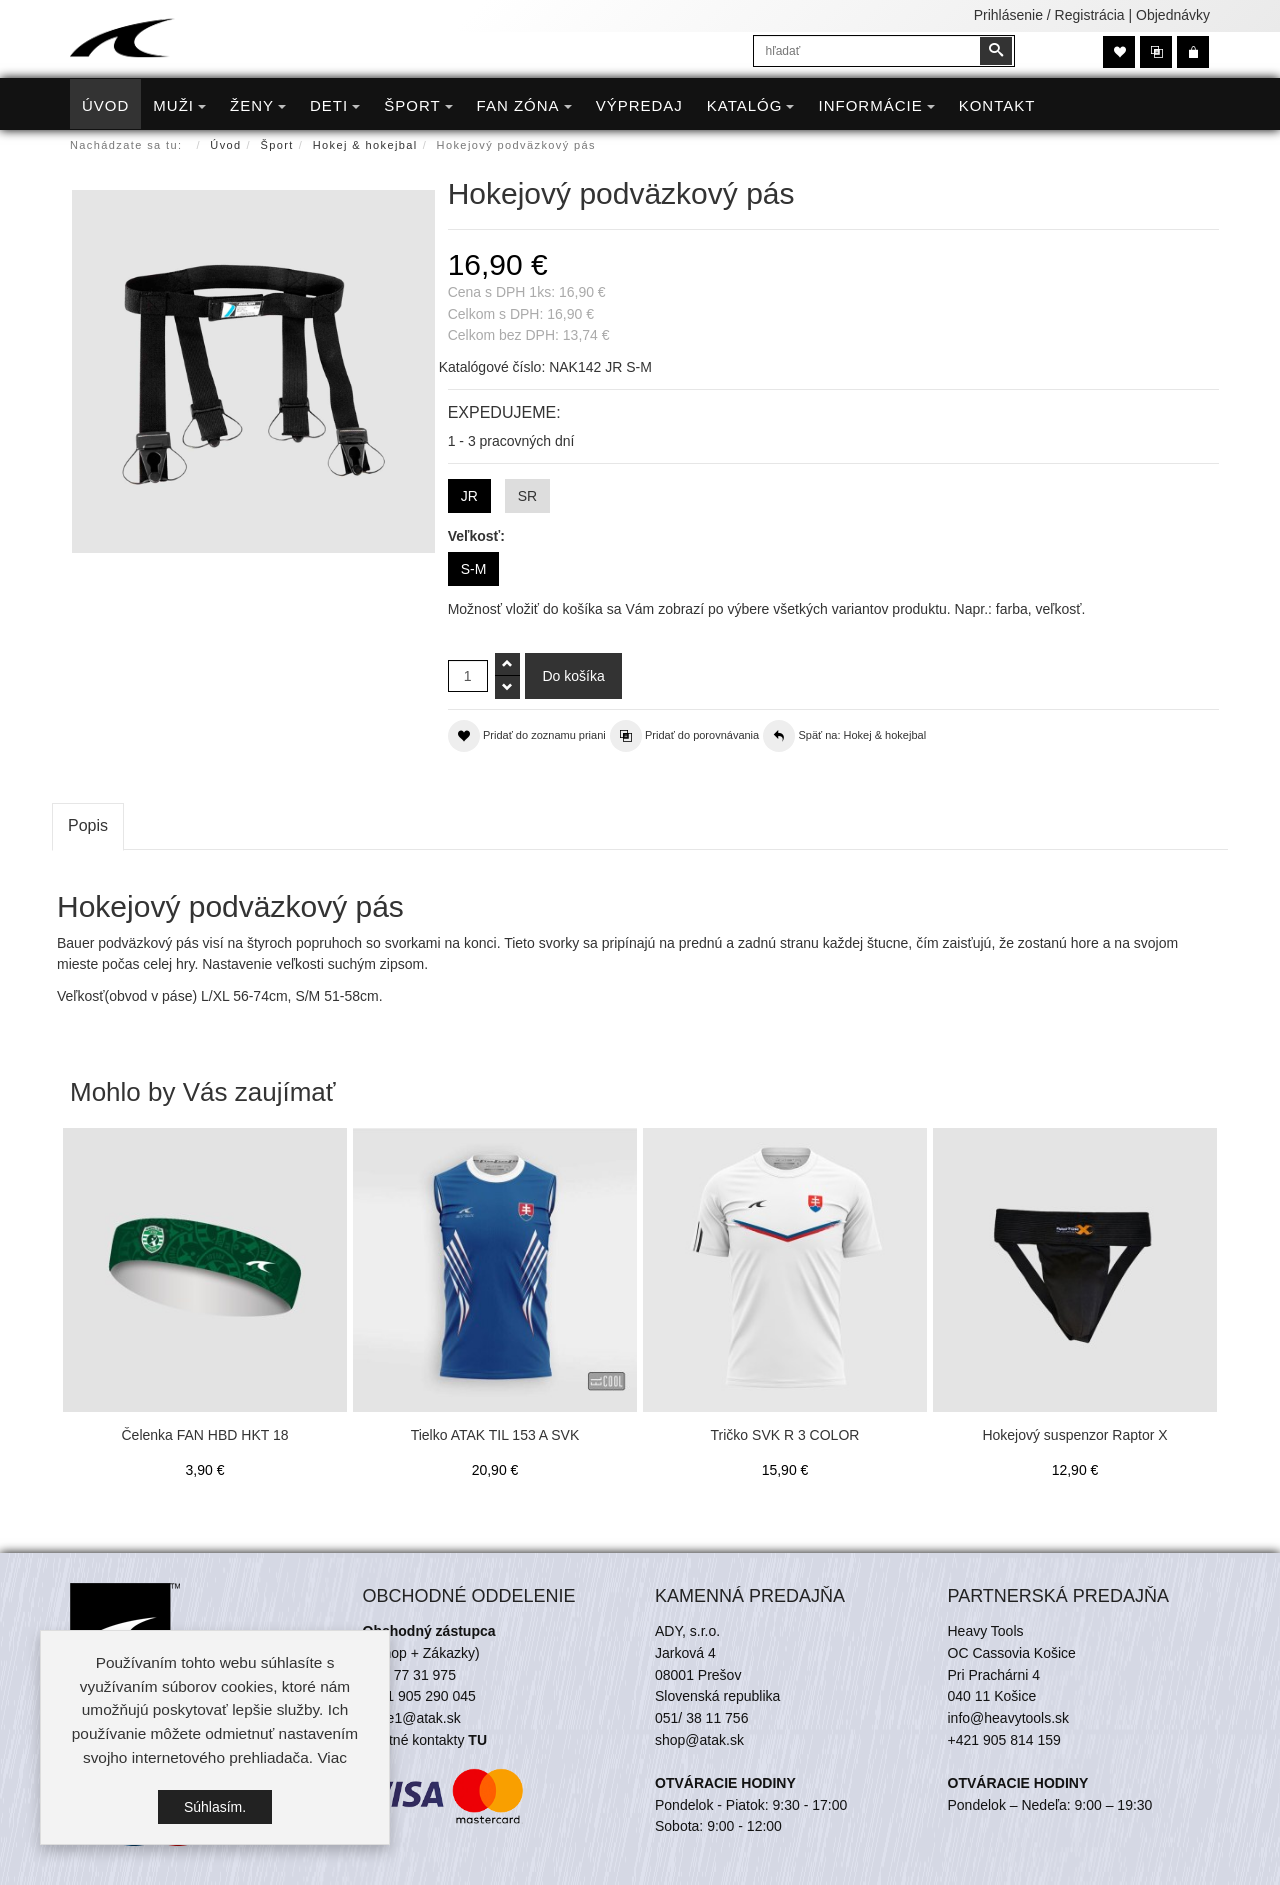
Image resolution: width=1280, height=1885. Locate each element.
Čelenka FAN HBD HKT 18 (204, 1435)
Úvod (225, 145)
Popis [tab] (88, 825)
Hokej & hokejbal (365, 145)
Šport (277, 145)
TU (477, 1740)
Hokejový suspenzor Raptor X (1074, 1435)
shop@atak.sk (699, 1740)
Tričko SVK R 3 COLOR (785, 1435)
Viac (332, 1757)
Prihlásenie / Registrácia (1049, 15)
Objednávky (1173, 15)
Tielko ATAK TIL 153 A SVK (495, 1435)
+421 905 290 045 (419, 1696)
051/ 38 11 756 (701, 1718)
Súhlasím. (215, 1807)
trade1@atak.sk (412, 1718)
